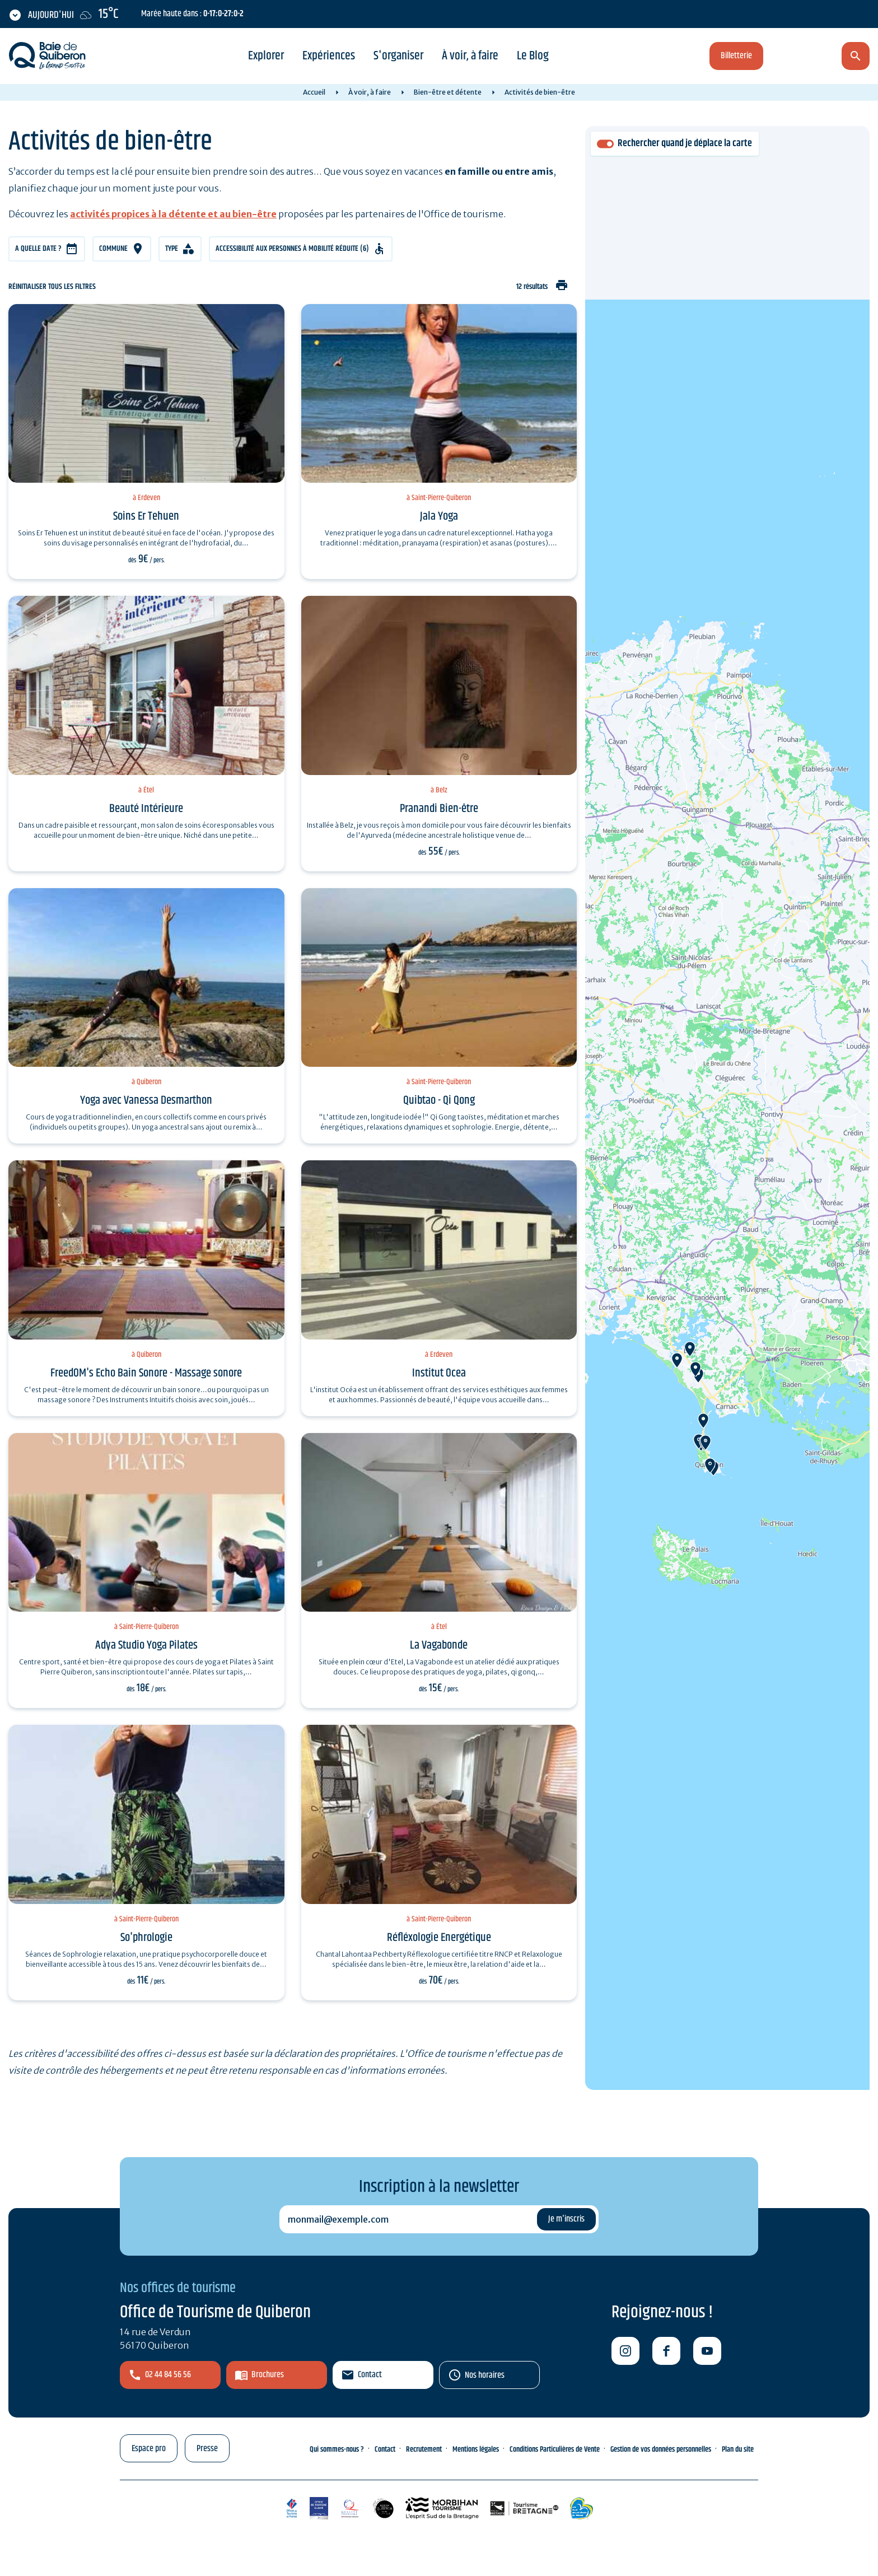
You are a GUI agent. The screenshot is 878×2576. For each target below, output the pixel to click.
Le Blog (533, 56)
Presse (207, 2449)
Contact (370, 2375)
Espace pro (149, 2449)
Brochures (267, 2375)
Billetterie (736, 56)
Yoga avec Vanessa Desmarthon (146, 1100)
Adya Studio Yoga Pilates (146, 1645)
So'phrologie (146, 1938)
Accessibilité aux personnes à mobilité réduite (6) (292, 248)
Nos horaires (485, 2375)
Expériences (328, 56)
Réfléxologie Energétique (439, 1938)
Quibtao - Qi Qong (439, 1100)
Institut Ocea (439, 1373)
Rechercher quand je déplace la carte (685, 143)
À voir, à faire (470, 56)
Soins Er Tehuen (146, 516)
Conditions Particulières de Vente (555, 2449)
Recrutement (424, 2449)
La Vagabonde (439, 1645)
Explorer (266, 56)
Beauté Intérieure (146, 809)
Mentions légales (475, 2449)
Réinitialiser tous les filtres (52, 287)
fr (796, 56)
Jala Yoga (439, 516)
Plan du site (738, 2449)
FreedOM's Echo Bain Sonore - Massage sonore (146, 1373)
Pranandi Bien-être (439, 809)
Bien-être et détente (448, 92)
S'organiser (398, 56)
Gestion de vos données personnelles (660, 2449)
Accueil (314, 92)
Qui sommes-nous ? (337, 2449)
